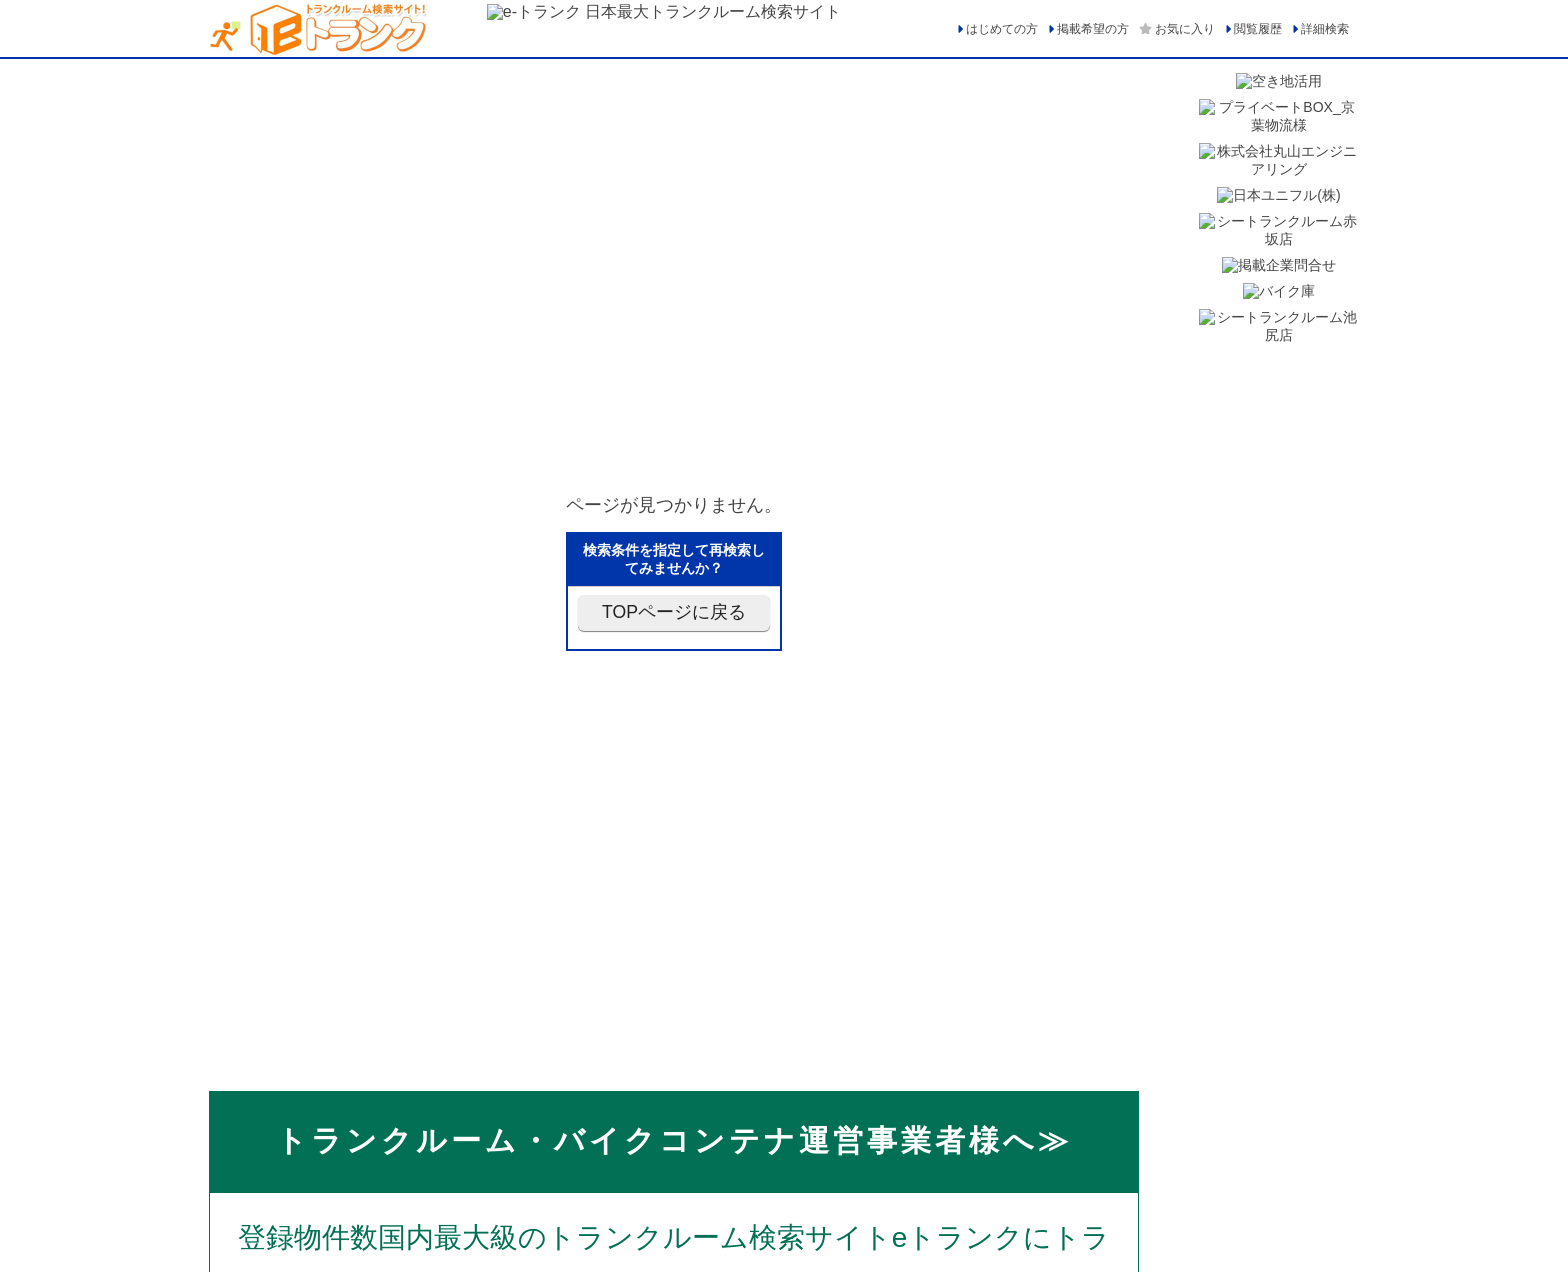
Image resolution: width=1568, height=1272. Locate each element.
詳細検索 (1325, 29)
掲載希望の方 (1093, 29)
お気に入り (1185, 29)
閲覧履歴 (1258, 29)
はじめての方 (1002, 29)
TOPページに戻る (674, 612)
